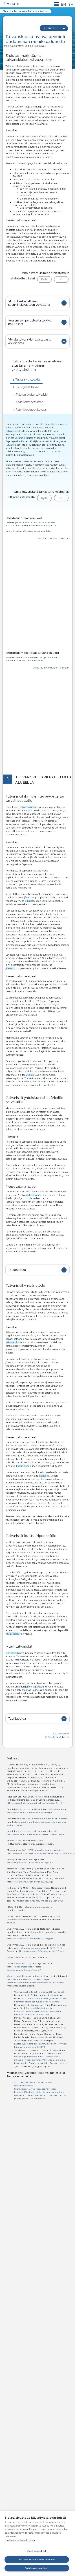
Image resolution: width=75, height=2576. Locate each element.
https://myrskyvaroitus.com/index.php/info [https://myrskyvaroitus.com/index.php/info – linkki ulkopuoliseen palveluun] (30, 1862)
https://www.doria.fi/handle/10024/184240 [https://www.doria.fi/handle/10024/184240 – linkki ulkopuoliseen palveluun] (30, 1881)
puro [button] (37, 1686)
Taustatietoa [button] (37, 1270)
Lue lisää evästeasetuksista (20, 2540)
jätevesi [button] (10, 968)
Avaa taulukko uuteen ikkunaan (51, 667)
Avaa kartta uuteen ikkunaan (53, 538)
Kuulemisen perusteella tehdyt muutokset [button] (37, 322)
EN (63, 4)
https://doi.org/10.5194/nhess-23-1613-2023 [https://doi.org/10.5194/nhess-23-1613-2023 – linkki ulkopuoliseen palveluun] (40, 1901)
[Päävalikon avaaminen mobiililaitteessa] (56, 4)
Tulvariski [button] (11, 431)
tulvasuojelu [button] (13, 1633)
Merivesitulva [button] (13, 1653)
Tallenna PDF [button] (52, 28)
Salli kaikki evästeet (37, 2568)
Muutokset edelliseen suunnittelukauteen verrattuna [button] (37, 303)
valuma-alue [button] (22, 438)
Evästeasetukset (36, 2551)
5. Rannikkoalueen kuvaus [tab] (30, 409)
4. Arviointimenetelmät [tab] (28, 402)
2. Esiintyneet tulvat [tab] (26, 387)
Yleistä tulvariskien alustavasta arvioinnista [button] (37, 341)
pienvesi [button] (43, 1475)
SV (71, 4)
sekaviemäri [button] (12, 1342)
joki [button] (27, 1686)
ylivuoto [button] (29, 901)
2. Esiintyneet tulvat (57, 1735)
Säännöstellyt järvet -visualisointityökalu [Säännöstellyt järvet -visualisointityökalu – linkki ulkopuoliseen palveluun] (35, 2089)
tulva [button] (53, 424)
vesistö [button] (30, 1075)
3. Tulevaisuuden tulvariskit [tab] (30, 394)
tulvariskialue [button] (28, 807)
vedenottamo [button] (33, 1195)
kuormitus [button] (22, 1466)
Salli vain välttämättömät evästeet (37, 2559)
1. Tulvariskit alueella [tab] (26, 379)
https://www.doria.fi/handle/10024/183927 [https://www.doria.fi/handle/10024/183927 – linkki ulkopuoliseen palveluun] (41, 1951)
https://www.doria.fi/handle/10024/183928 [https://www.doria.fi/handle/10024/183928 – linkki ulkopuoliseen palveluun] (30, 1938)
